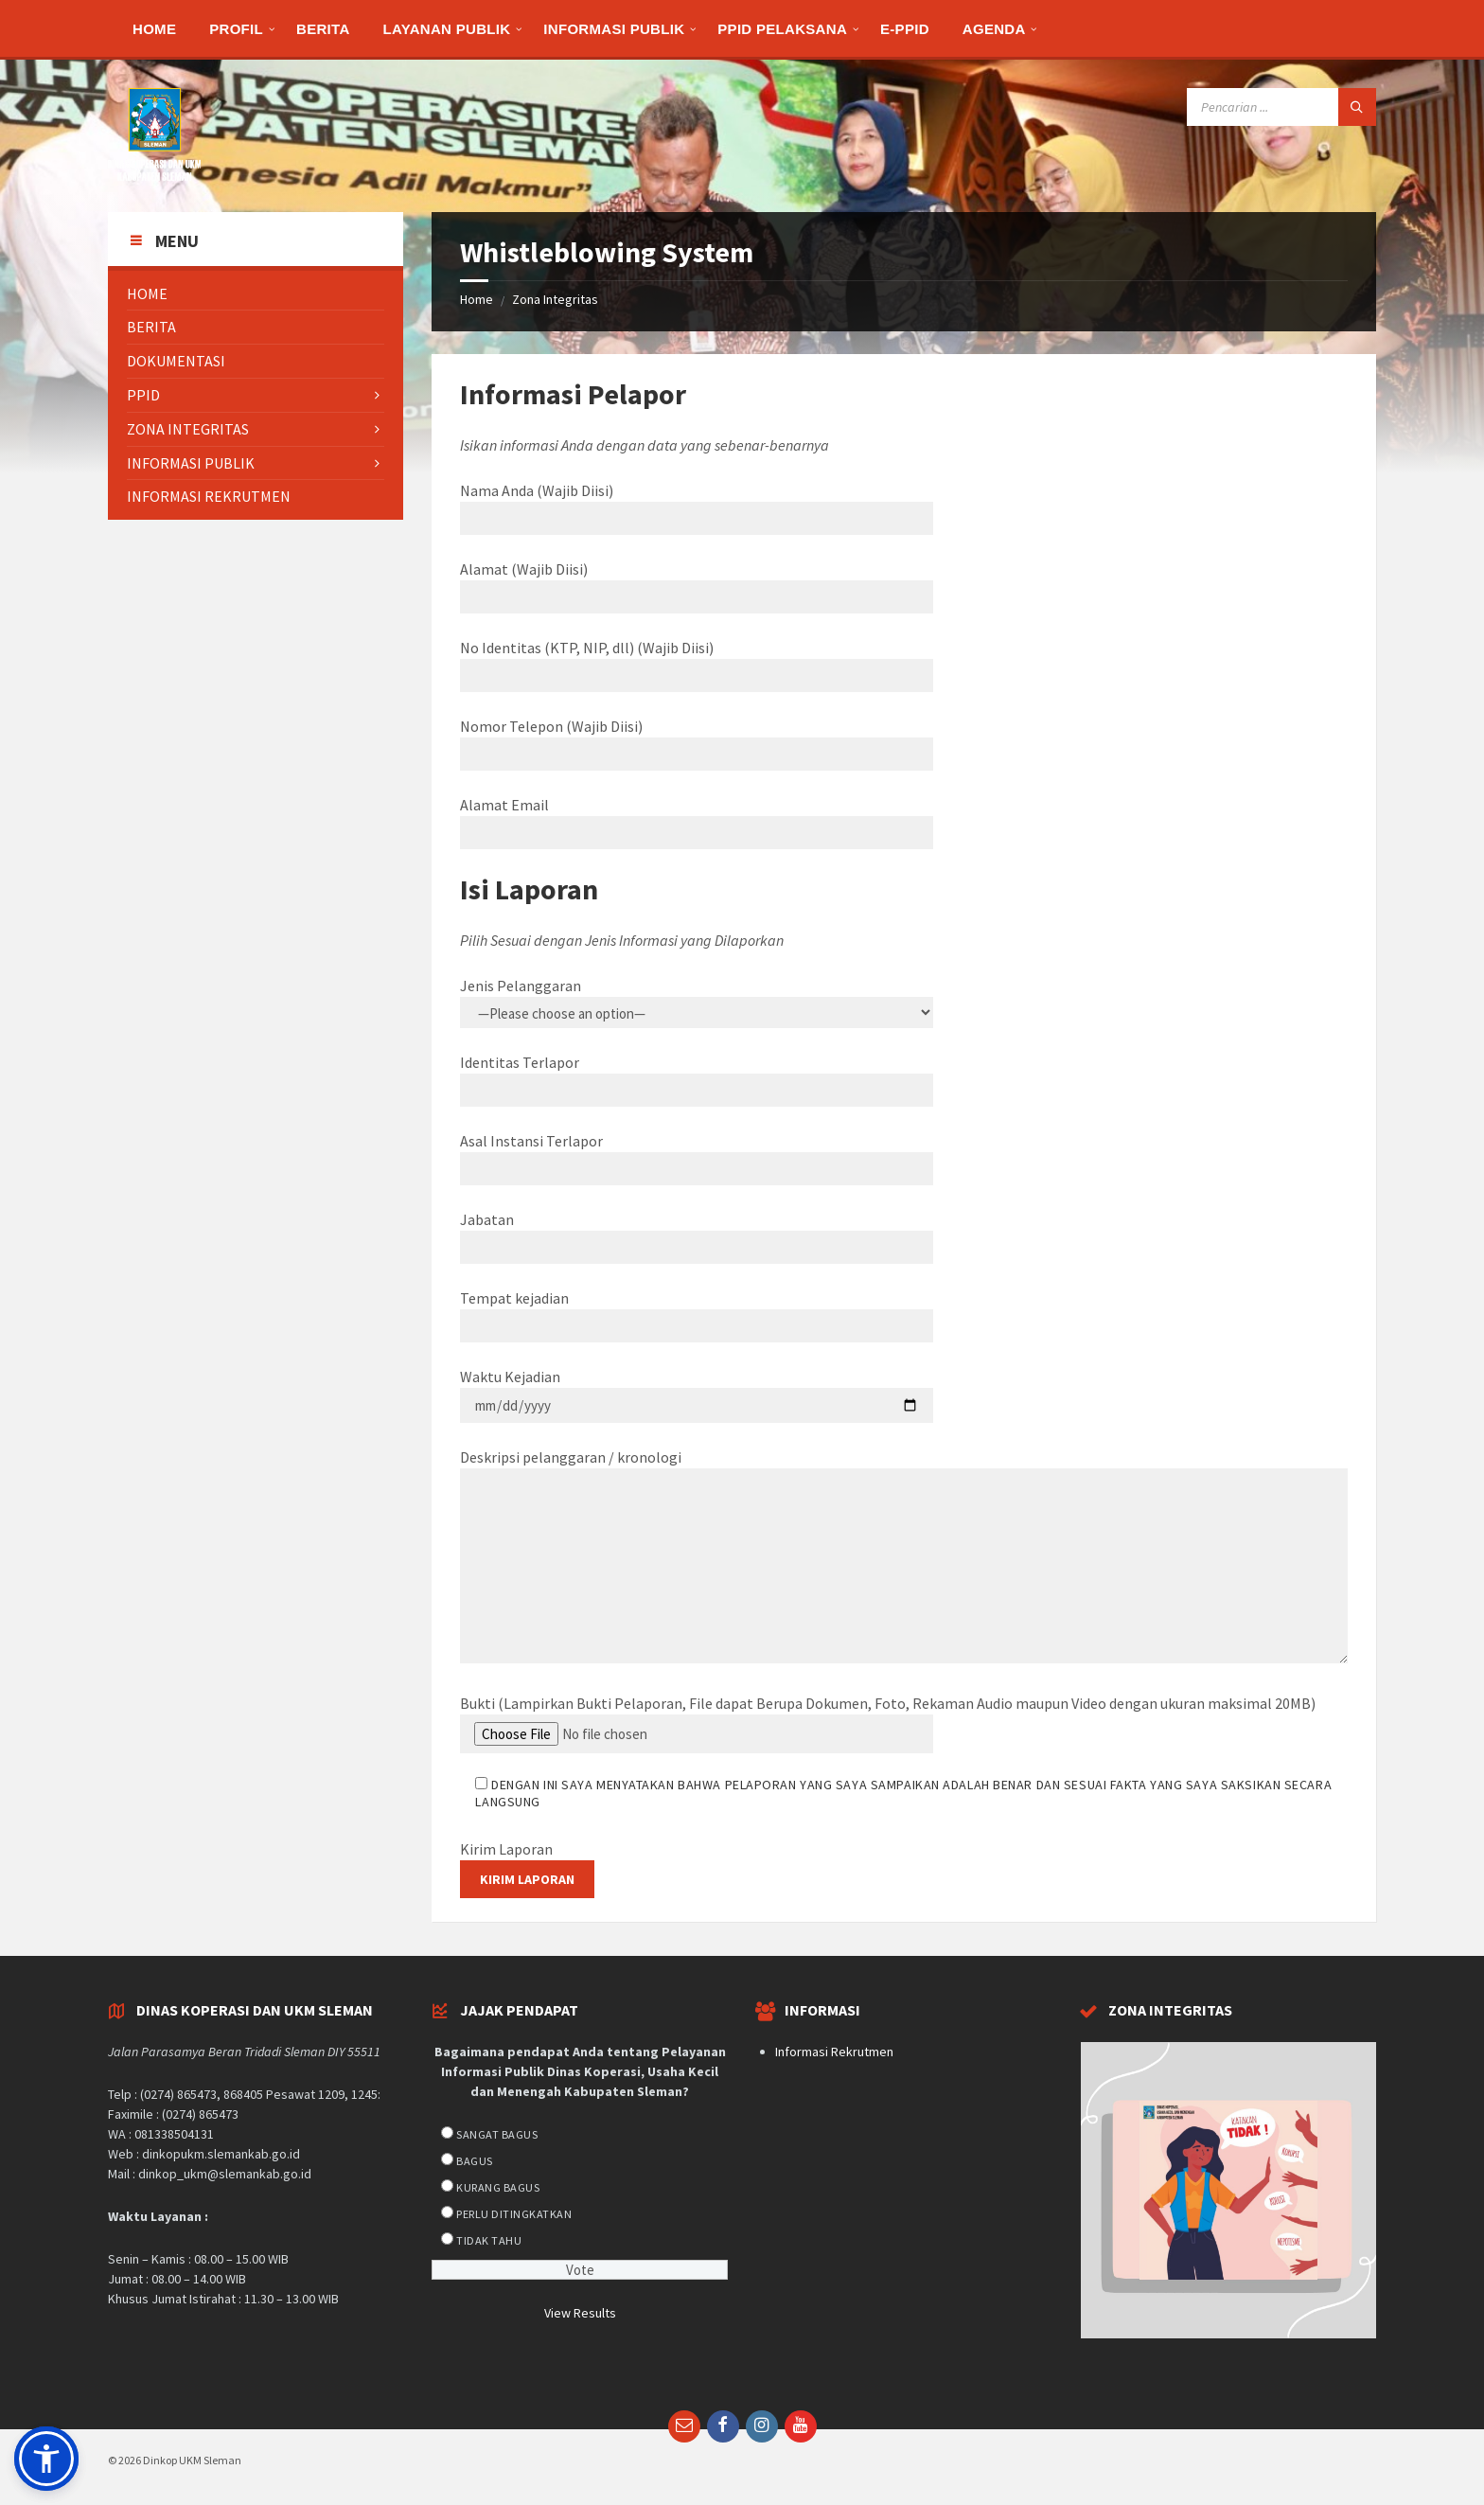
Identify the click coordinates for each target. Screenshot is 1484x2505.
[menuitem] (154, 28)
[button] (46, 2458)
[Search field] (1281, 107)
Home (476, 299)
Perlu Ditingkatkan (514, 2214)
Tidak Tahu (488, 2240)
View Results (580, 2312)
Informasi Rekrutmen (834, 2051)
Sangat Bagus (497, 2134)
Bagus (474, 2161)
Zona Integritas (555, 299)
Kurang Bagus (497, 2187)
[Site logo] (154, 175)
